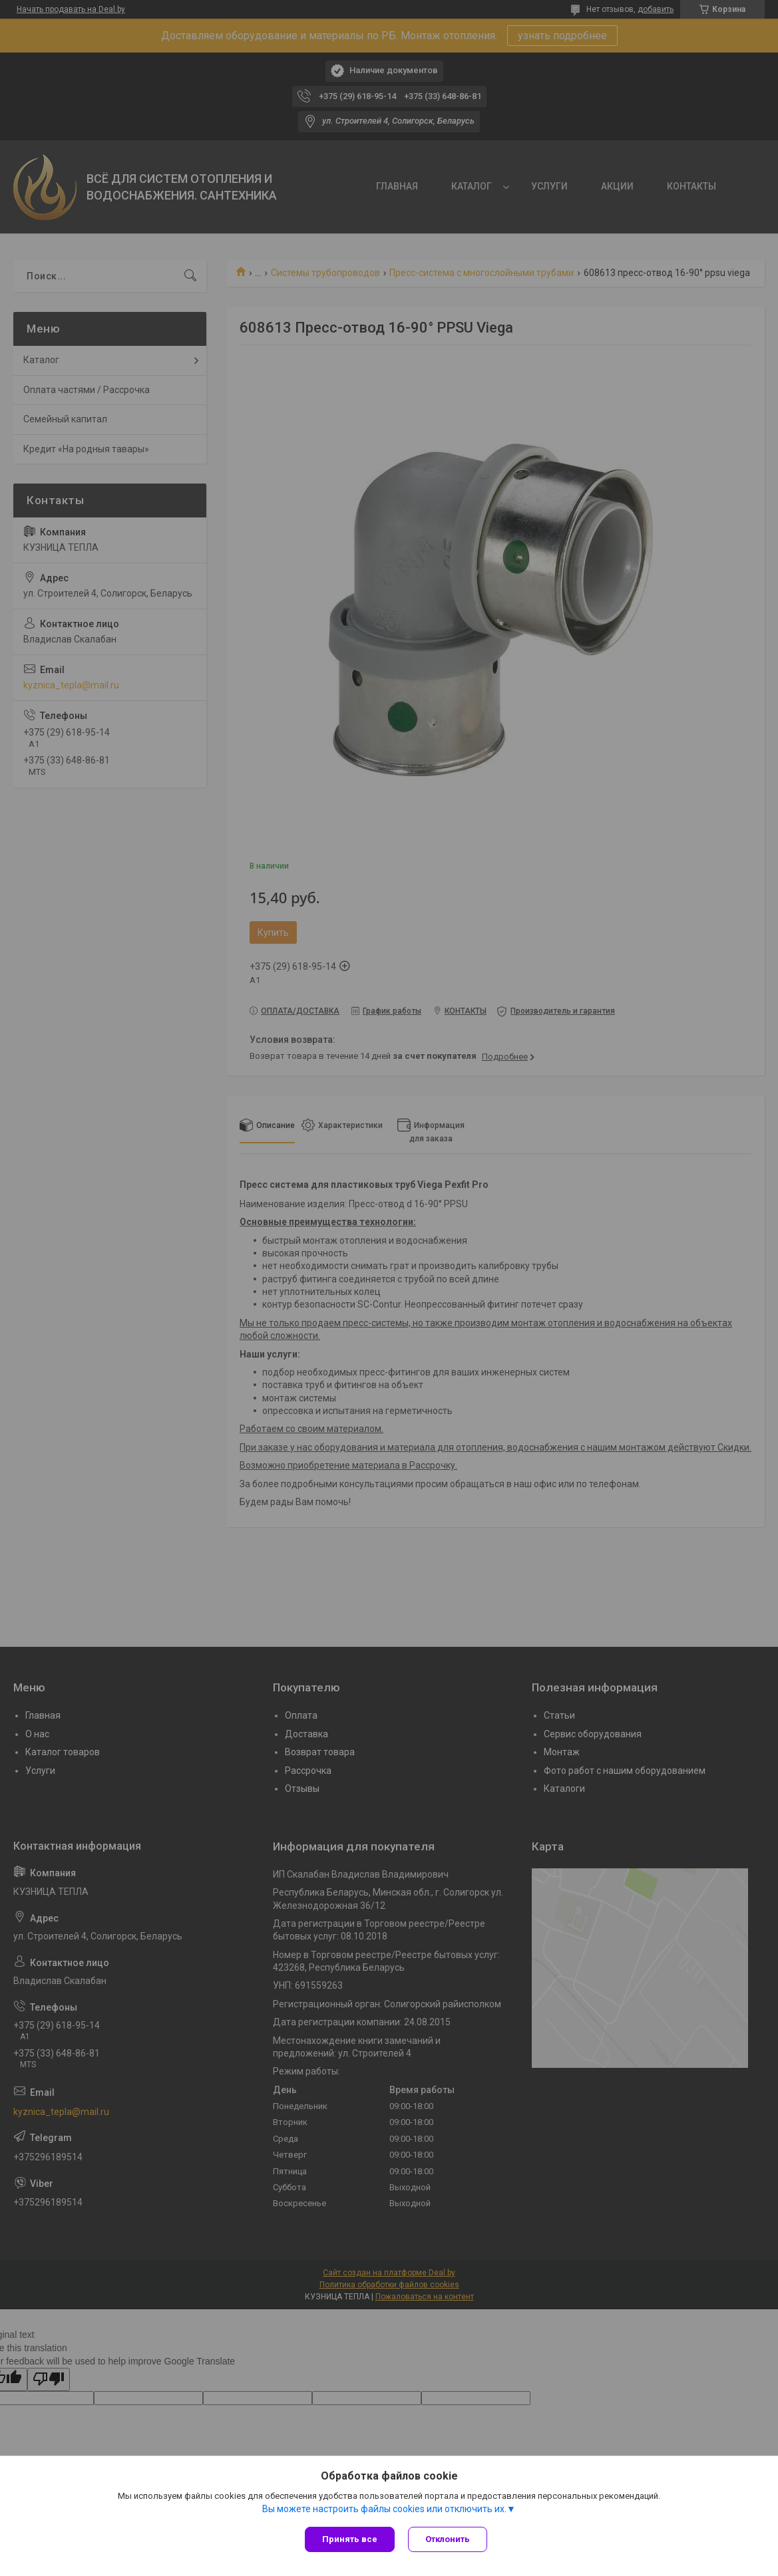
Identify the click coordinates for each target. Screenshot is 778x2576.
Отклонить (447, 2539)
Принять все (349, 2539)
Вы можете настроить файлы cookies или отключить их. (384, 2509)
